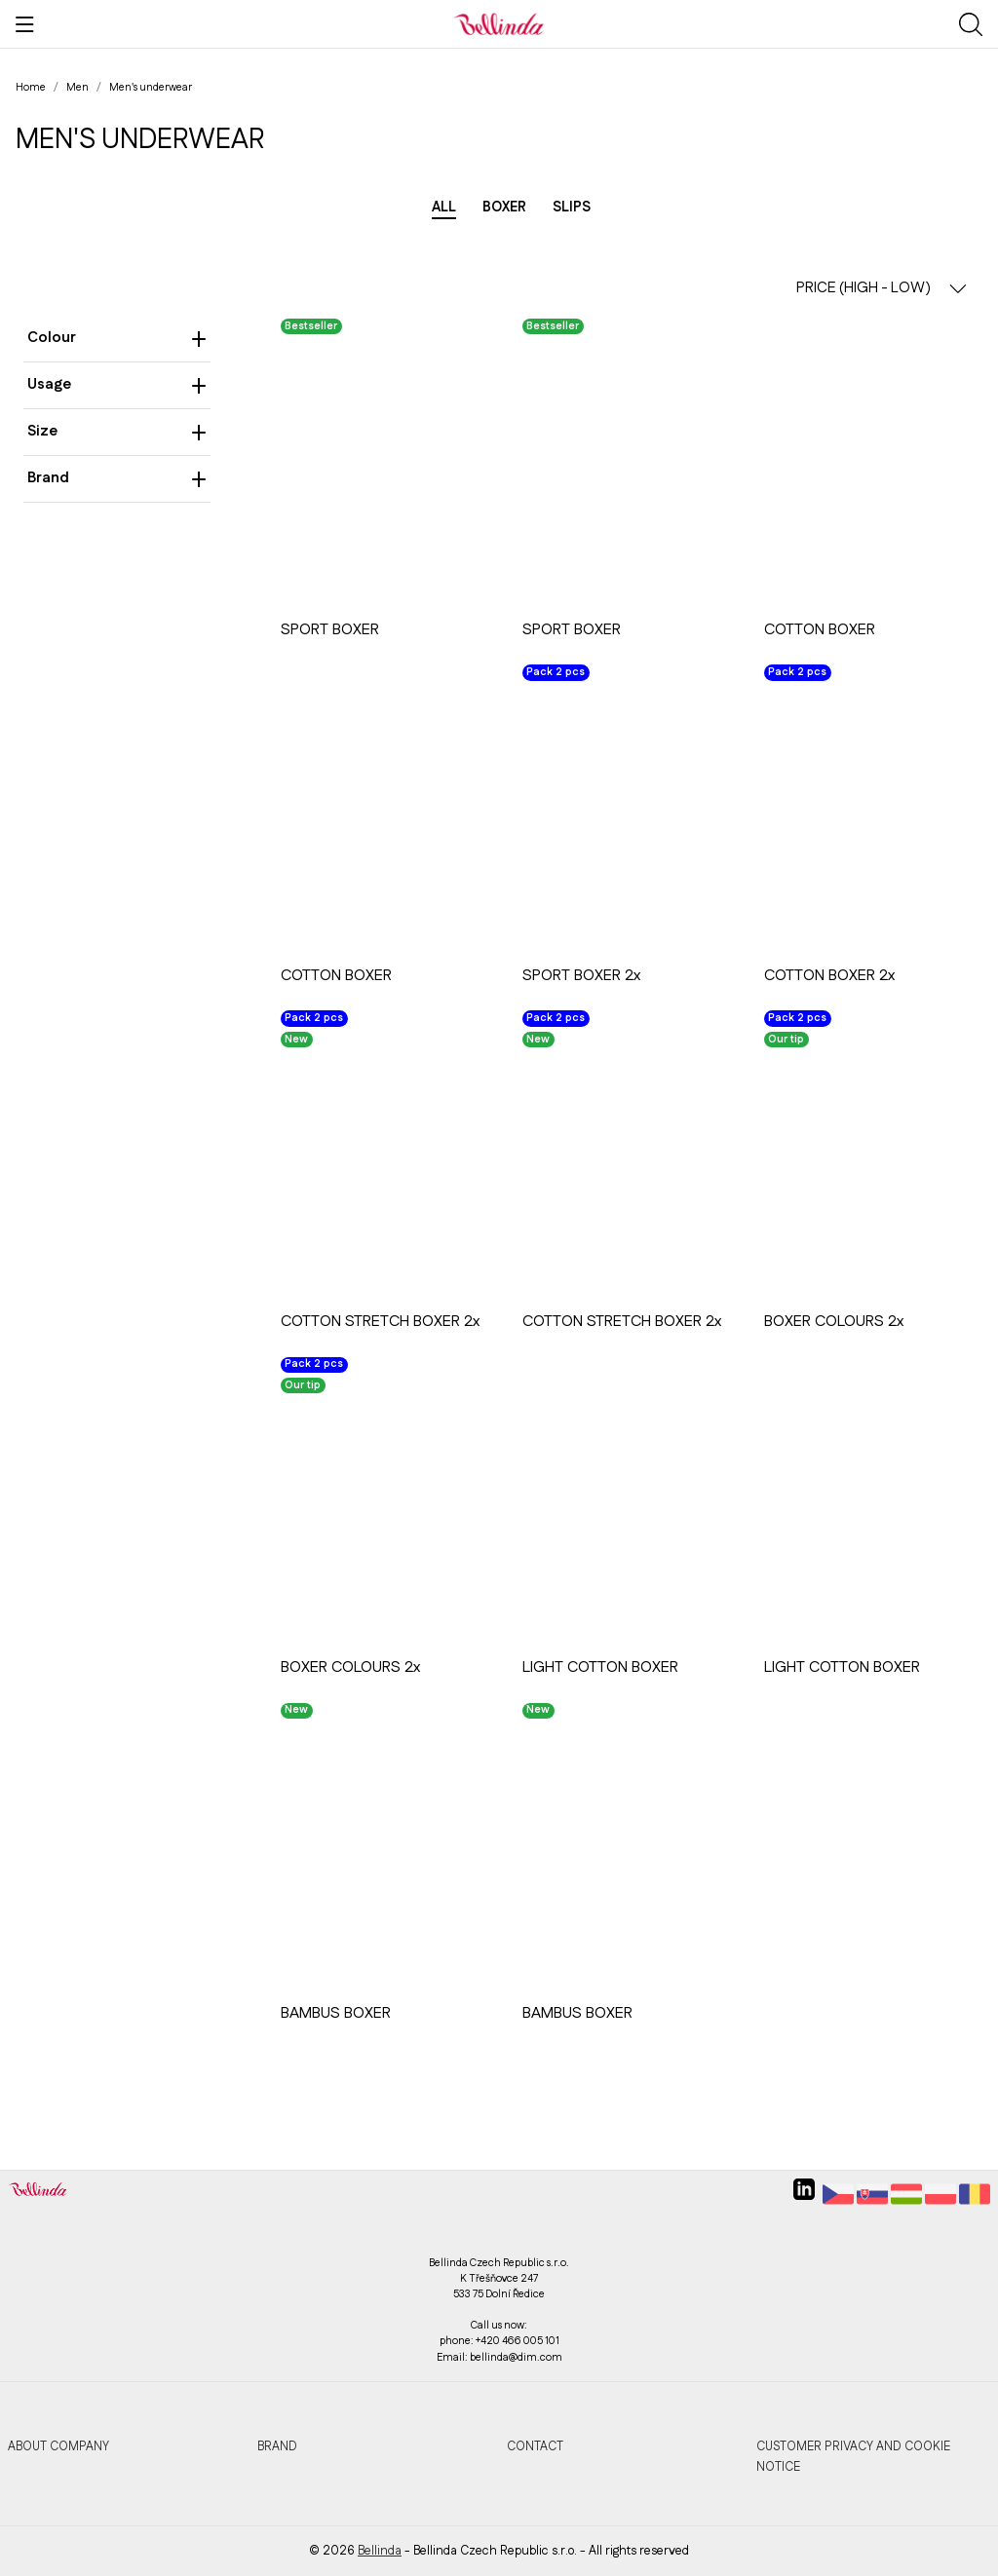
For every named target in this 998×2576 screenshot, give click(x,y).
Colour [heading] (117, 337)
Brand (277, 2446)
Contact (535, 2446)
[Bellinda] (499, 23)
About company (58, 2446)
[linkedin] (804, 2197)
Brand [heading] (117, 478)
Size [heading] (117, 431)
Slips (572, 207)
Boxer (504, 207)
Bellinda (380, 2550)
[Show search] (970, 24)
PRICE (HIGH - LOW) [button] (881, 288)
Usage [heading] (117, 384)
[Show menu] (25, 24)
